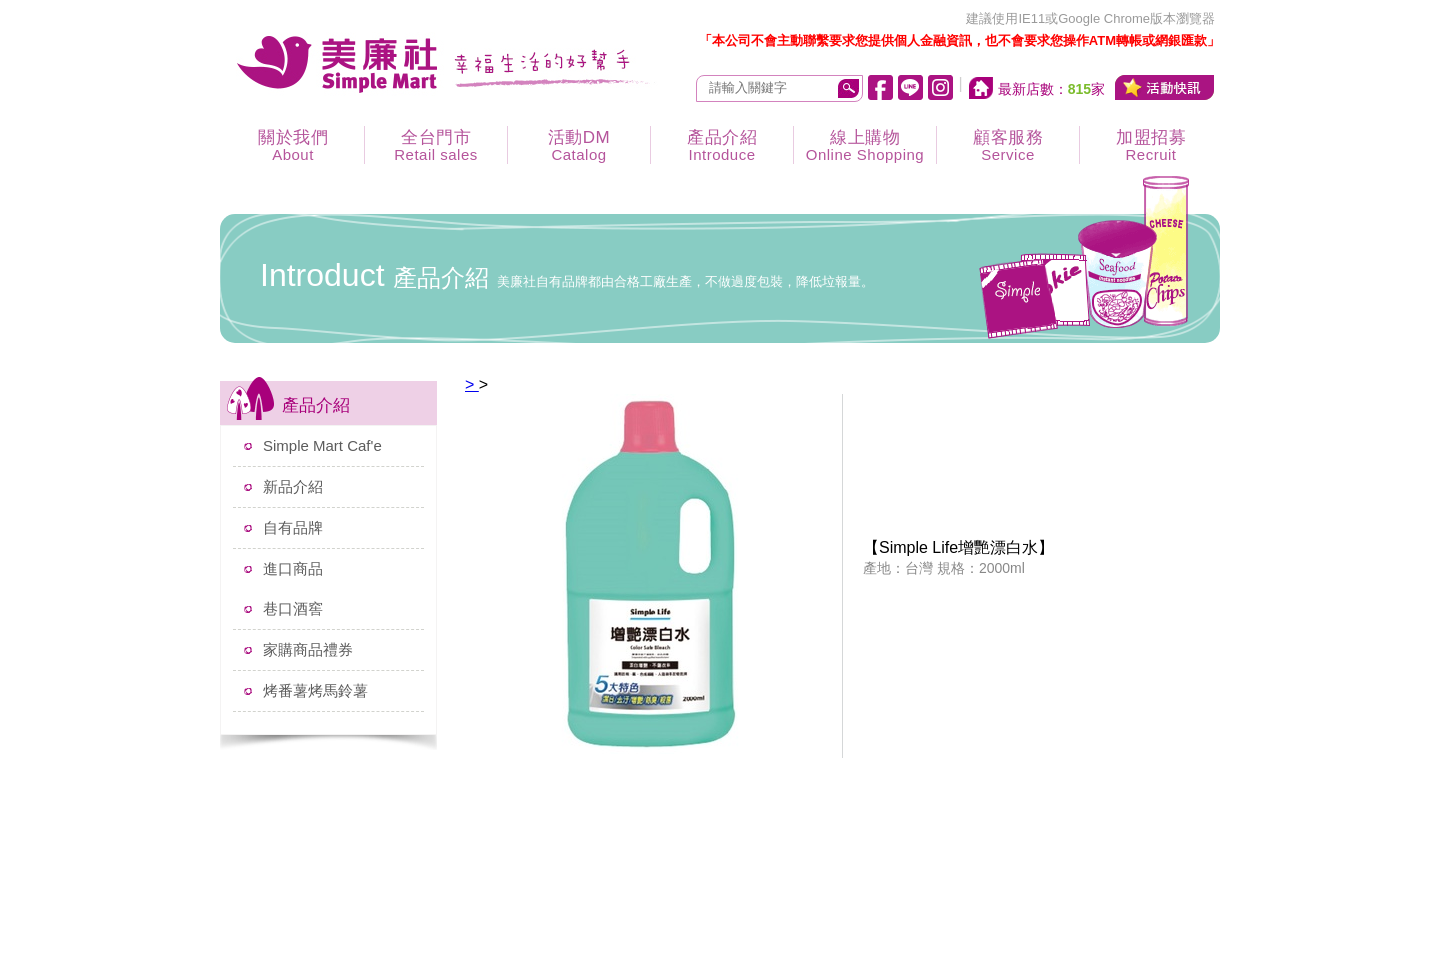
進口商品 (293, 568)
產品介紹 (722, 145)
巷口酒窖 (293, 608)
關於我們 (293, 145)
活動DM (579, 145)
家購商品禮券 (308, 649)
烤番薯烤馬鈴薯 (315, 690)
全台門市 (436, 145)
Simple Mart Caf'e (322, 445)
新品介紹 (293, 486)
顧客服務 (1008, 145)
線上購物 (865, 145)
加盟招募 (1151, 145)
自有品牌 (293, 527)
